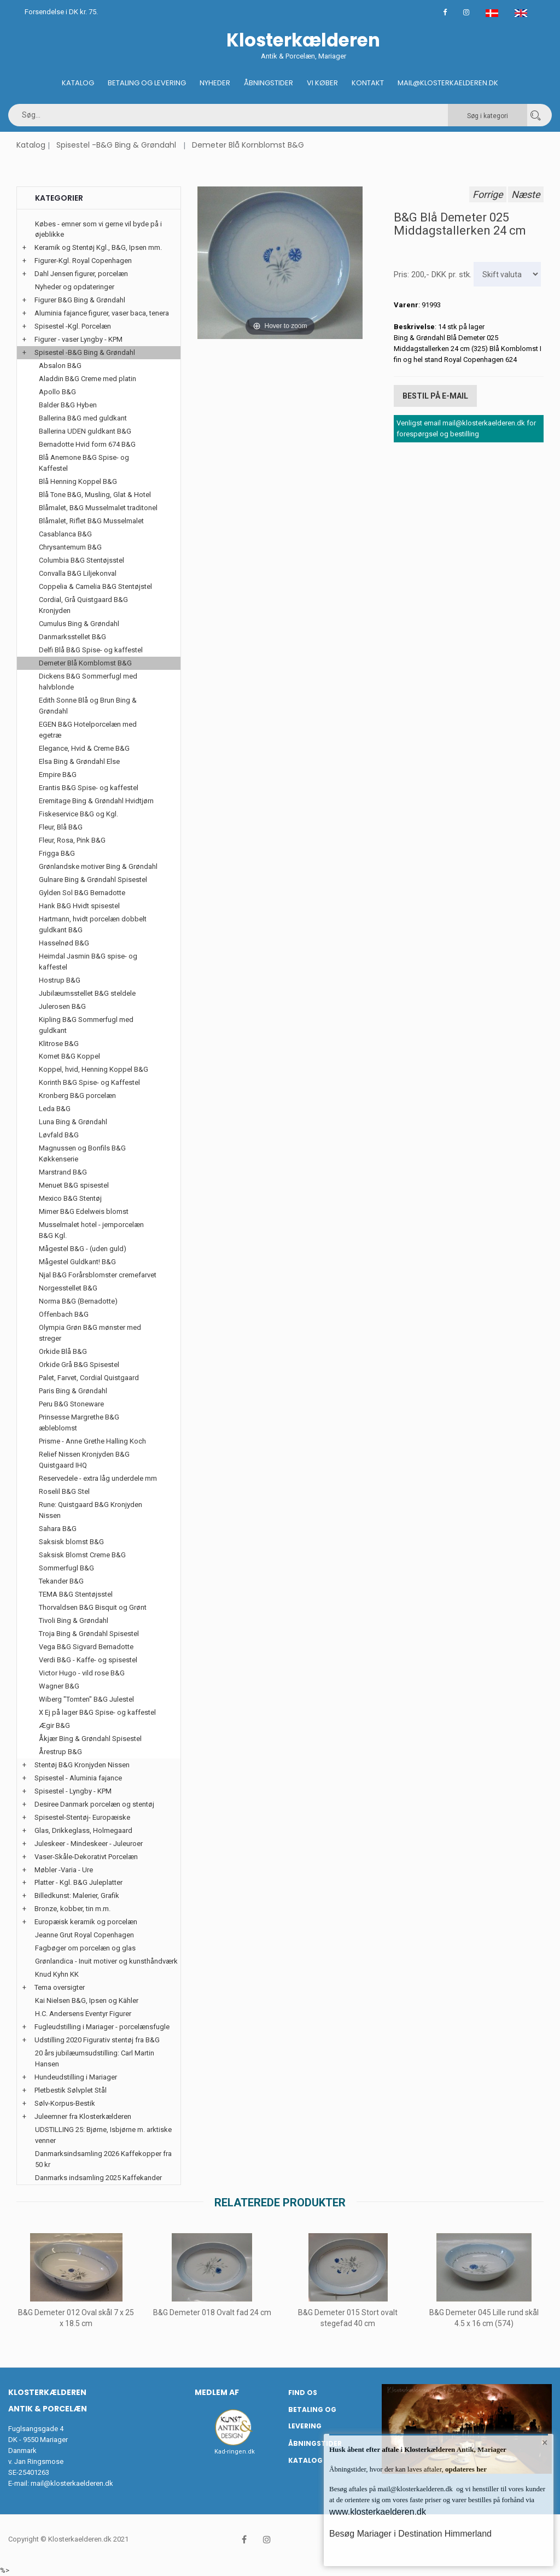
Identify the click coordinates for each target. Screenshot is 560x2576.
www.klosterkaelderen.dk (377, 2511)
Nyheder (215, 83)
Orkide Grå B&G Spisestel (79, 1364)
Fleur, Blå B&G (61, 827)
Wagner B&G (59, 1686)
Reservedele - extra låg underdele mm (98, 1478)
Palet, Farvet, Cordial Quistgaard (89, 1378)
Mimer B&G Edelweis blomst (84, 1211)
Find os (302, 2392)
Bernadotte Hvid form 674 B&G (87, 444)
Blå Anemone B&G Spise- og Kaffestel (84, 462)
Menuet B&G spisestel (74, 1185)
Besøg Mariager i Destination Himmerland (410, 2533)
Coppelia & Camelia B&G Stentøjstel (95, 586)
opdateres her (465, 2469)
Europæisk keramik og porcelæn (85, 1922)
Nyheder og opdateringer (74, 287)
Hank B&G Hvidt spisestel (79, 906)
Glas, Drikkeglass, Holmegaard (83, 1830)
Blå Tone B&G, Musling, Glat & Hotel (95, 494)
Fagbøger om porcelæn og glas (85, 1948)
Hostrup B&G (59, 980)
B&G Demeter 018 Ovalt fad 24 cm (212, 2312)
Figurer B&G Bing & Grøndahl (79, 300)
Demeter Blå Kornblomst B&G (248, 144)
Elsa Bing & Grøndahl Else (79, 761)
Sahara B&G (58, 1528)
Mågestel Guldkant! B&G (77, 1262)
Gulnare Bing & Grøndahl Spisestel (93, 879)
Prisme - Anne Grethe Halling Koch (92, 1441)
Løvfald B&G (59, 1135)
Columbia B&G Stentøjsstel (81, 560)
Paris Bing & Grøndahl (73, 1391)
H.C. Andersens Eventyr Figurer (83, 2014)
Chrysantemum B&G (70, 547)
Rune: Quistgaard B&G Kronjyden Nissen (90, 1510)
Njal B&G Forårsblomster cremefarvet (97, 1275)
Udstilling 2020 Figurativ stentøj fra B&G (97, 2040)
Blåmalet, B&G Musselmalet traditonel (98, 508)
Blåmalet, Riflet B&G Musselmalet (91, 521)
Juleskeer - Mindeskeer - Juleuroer (88, 1843)
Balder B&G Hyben (68, 405)
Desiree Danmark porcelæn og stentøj (94, 1804)
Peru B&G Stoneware (71, 1404)
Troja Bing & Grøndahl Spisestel (89, 1633)
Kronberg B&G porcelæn (77, 1095)
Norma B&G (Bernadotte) (78, 1301)
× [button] (545, 2442)
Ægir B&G (54, 1725)
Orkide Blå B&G (63, 1351)
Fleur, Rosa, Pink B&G (72, 840)
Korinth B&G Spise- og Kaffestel (89, 1082)
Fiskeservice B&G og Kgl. (78, 814)
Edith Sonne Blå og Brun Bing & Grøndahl (88, 705)
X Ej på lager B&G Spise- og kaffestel (97, 1712)
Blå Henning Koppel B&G (78, 481)
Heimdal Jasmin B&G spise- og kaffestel (88, 961)
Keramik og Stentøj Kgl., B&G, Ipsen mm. (98, 247)
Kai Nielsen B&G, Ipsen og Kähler (86, 2000)
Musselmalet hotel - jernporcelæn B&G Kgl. (91, 1230)
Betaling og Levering (147, 83)
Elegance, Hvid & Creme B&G (84, 748)
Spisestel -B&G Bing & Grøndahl (116, 144)
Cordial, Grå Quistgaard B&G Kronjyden (83, 605)
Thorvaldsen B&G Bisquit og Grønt (93, 1607)
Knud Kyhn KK (57, 1974)
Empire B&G (58, 774)
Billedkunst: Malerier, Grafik (76, 1895)
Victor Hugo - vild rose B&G (82, 1673)
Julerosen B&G (62, 1006)
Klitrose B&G (59, 1043)
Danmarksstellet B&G (72, 637)
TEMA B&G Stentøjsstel (76, 1594)
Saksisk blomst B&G (71, 1542)
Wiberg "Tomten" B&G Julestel (86, 1699)
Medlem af (217, 2392)
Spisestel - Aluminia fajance (78, 1778)
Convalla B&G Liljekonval (77, 573)
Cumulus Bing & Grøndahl (79, 624)
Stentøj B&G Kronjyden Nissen (82, 1765)
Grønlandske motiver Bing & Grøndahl (98, 866)
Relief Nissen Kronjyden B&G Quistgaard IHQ (84, 1459)
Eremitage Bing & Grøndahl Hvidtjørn (96, 801)
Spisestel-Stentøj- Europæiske (82, 1817)
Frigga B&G (57, 853)
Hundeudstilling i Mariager (75, 2077)
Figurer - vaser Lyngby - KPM (78, 339)
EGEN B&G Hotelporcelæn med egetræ (88, 729)
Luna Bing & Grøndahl (73, 1122)
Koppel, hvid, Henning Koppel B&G (93, 1069)
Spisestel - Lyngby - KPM (73, 1791)
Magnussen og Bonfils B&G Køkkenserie (82, 1153)
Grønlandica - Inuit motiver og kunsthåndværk (106, 1961)
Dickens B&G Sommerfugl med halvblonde (88, 681)
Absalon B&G (60, 365)
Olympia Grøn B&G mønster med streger (90, 1332)
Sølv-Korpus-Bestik (64, 2103)
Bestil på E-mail (435, 396)
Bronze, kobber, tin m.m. (72, 1909)
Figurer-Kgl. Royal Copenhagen (83, 260)
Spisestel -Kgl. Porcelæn (72, 326)
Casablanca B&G (65, 534)
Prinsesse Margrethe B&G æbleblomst (79, 1422)
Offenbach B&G (64, 1314)
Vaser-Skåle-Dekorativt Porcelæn (86, 1857)
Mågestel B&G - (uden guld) (82, 1249)
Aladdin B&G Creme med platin (87, 379)
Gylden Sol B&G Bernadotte (82, 893)
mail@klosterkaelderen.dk (72, 2483)
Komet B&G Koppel (69, 1056)
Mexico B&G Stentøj (70, 1198)
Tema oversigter (59, 1987)
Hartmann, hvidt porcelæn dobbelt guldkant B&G (93, 924)
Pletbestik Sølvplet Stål (70, 2090)
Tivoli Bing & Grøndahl (73, 1620)
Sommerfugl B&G (66, 1568)
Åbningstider (268, 83)
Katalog (78, 83)
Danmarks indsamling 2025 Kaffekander (98, 2178)
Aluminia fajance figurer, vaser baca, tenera (101, 313)
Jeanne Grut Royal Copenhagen (84, 1935)
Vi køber (322, 83)
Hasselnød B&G (64, 943)
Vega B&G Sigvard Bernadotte (86, 1647)
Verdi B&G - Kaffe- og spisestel (88, 1660)
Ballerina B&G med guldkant (83, 418)
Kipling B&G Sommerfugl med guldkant (86, 1025)
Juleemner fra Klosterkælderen (82, 2116)
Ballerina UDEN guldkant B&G (85, 431)
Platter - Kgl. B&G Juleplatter (78, 1882)
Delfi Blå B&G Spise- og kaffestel (91, 650)
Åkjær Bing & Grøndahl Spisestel (90, 1738)
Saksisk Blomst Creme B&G (82, 1555)
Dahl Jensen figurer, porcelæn (81, 274)
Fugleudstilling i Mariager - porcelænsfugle (102, 2027)
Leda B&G (55, 1109)
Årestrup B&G (60, 1752)
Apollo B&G (57, 392)
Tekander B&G (61, 1581)
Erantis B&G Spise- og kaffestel (88, 788)
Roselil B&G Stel (64, 1491)
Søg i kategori (487, 116)
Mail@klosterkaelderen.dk (448, 83)
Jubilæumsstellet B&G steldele (87, 993)
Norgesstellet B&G (68, 1288)
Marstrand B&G (63, 1172)
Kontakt (368, 83)
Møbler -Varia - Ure (63, 1870)
